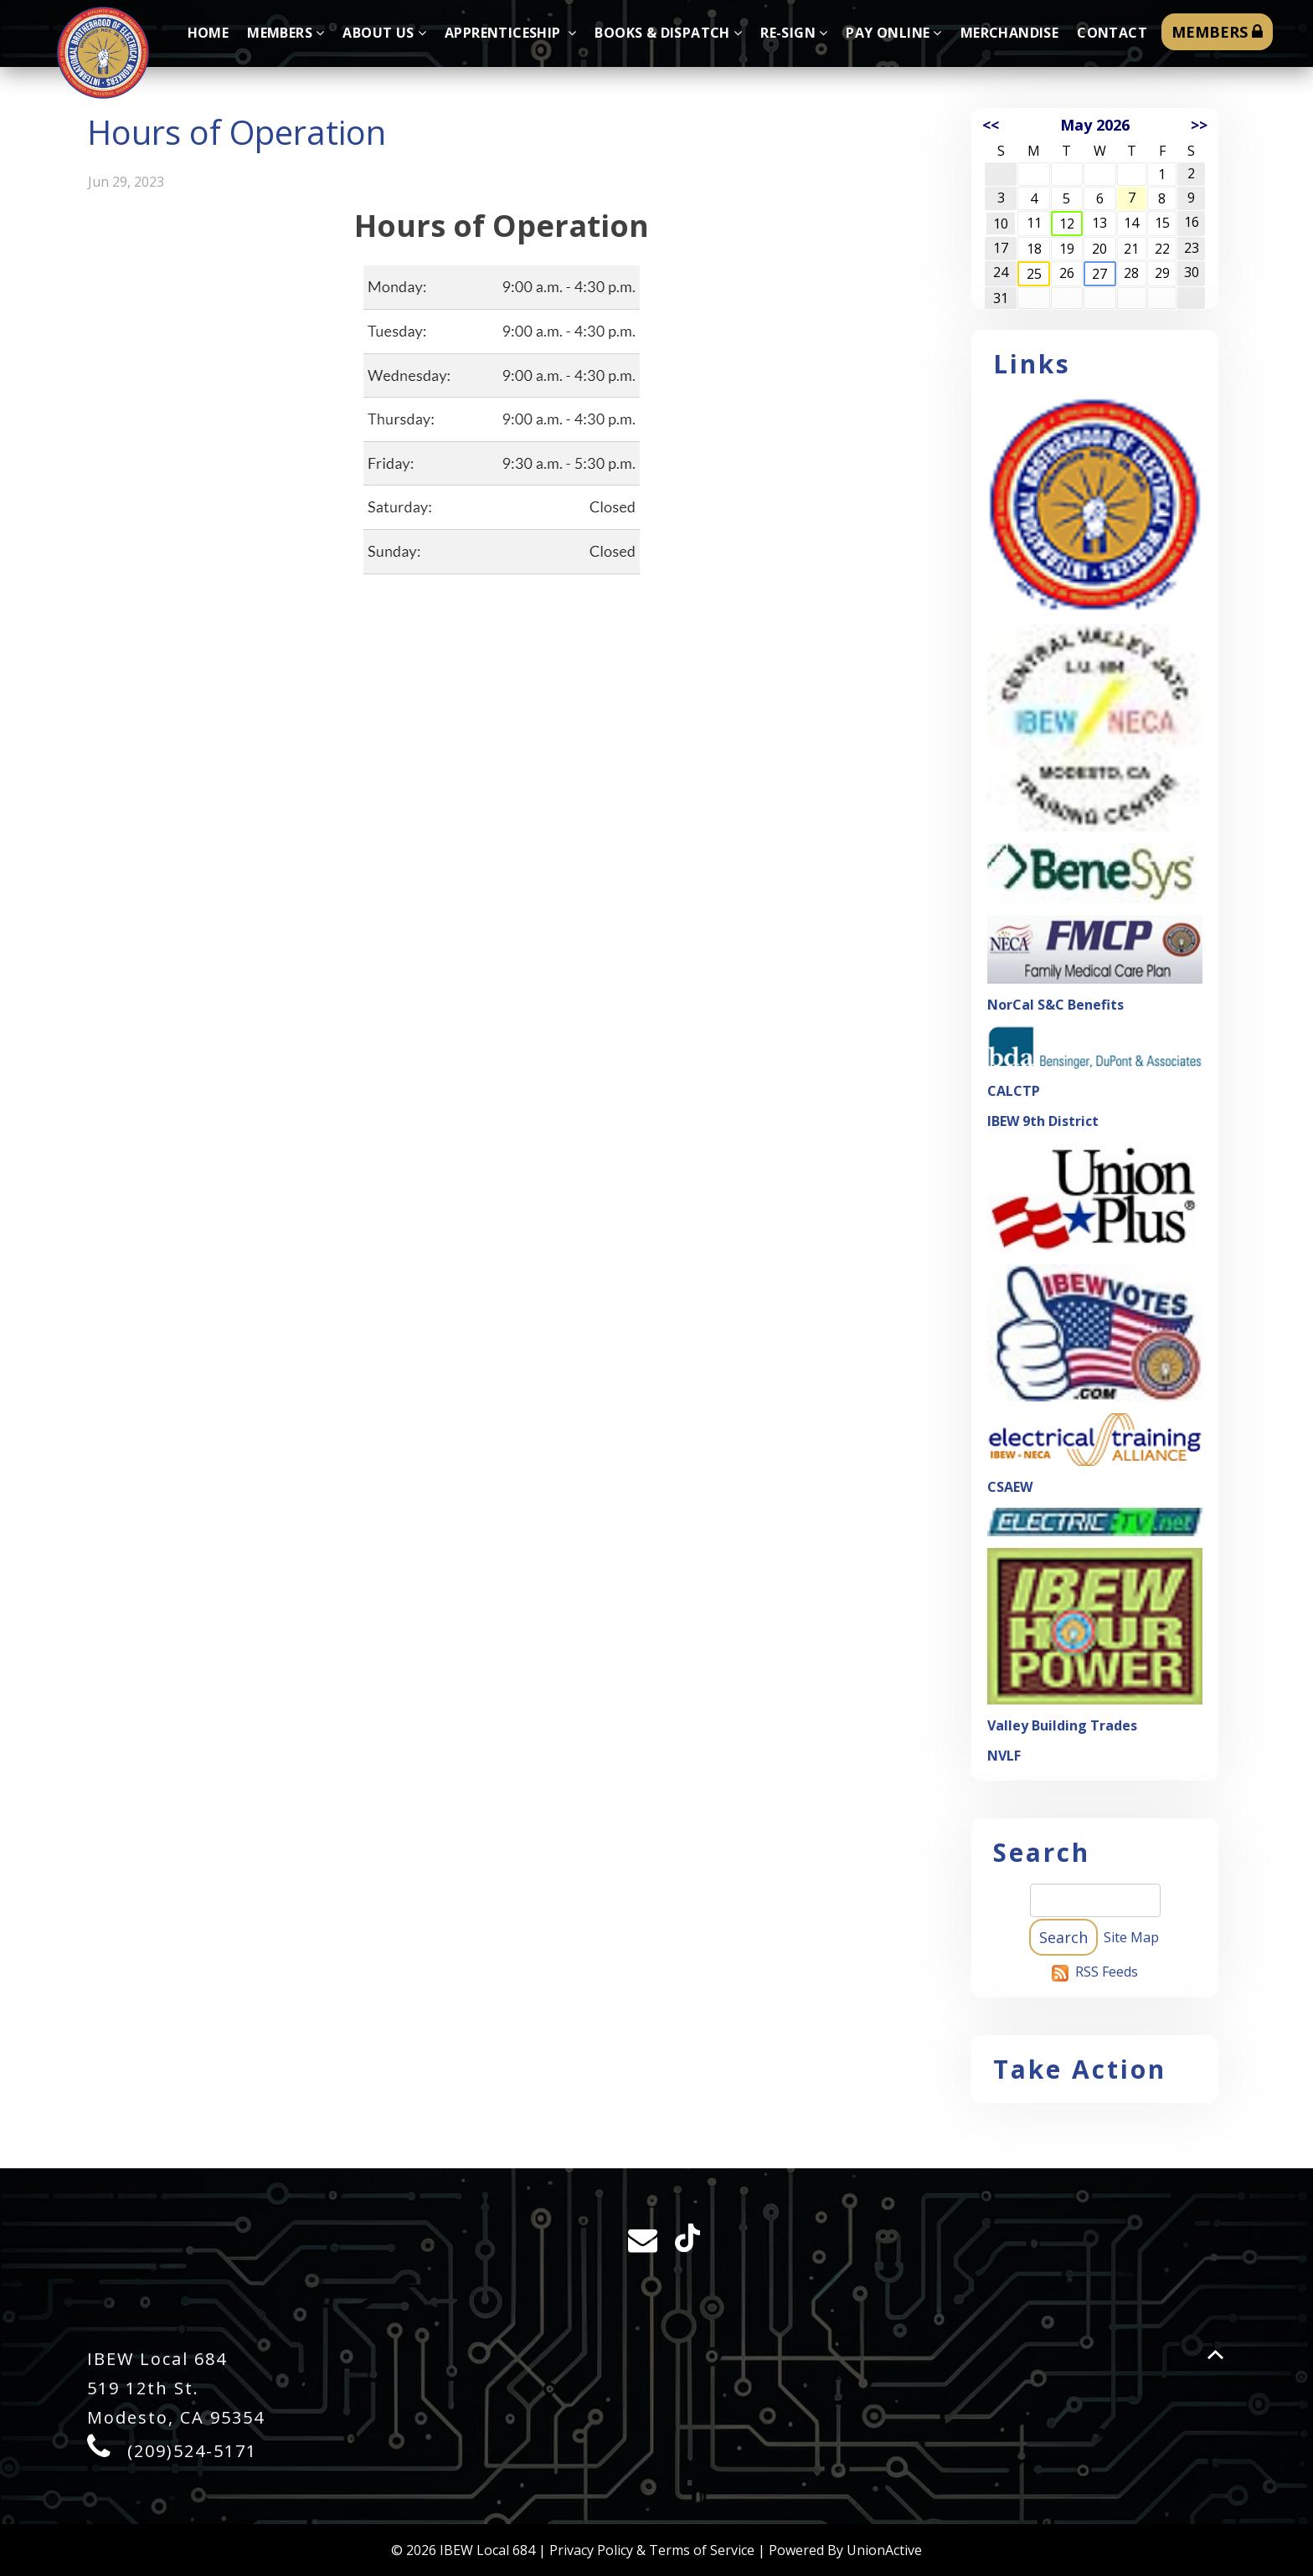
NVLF (1004, 1755)
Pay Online (893, 32)
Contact (1112, 32)
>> (1199, 125)
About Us (384, 32)
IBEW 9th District (1043, 1121)
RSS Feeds (1106, 1971)
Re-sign (793, 32)
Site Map (1131, 1937)
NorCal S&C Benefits (1055, 1004)
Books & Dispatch (668, 32)
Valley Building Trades (1062, 1725)
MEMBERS (1217, 32)
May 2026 (1095, 125)
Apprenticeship (510, 32)
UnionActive (884, 2550)
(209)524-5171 (192, 2451)
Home (208, 32)
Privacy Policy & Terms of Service (651, 2550)
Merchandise (1009, 32)
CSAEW (1009, 1487)
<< (990, 125)
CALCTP (1013, 1091)
